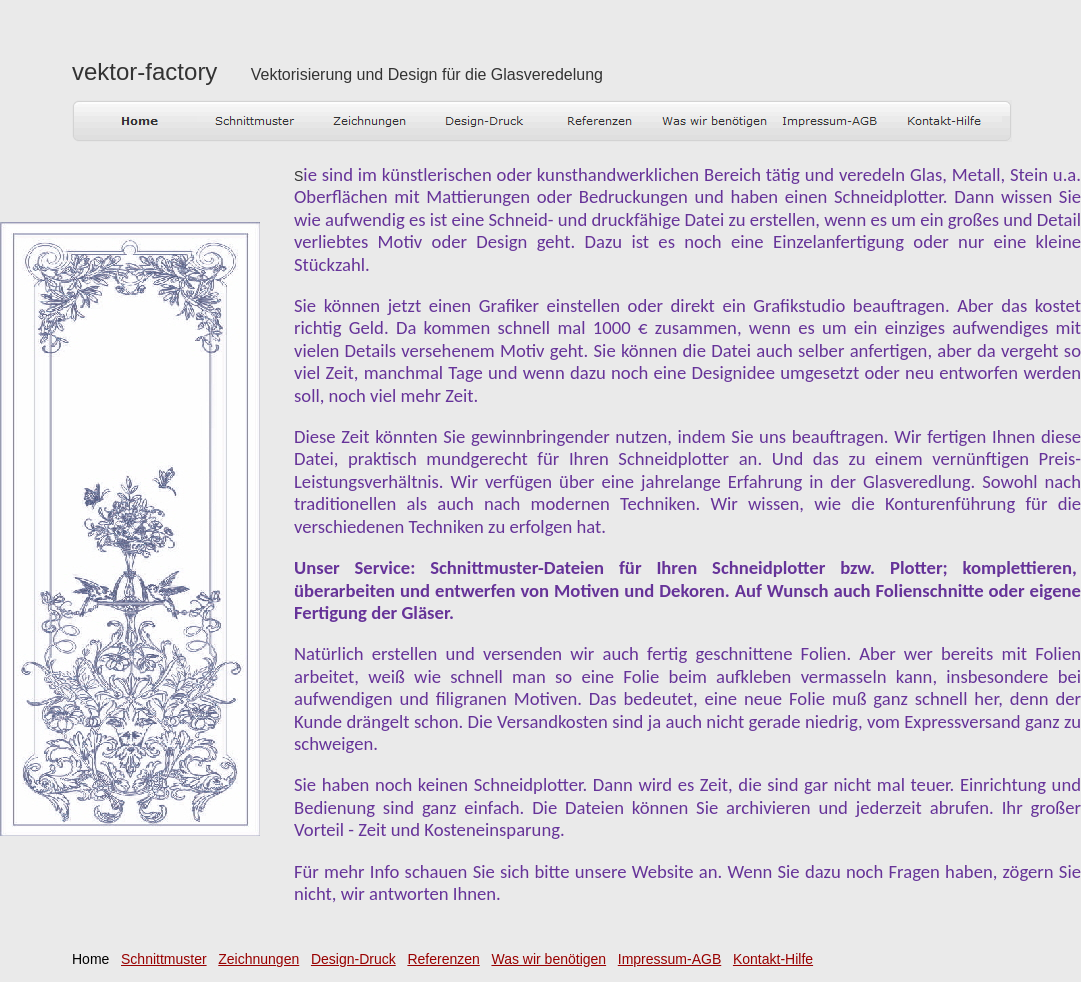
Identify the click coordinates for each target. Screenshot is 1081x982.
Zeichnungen (258, 959)
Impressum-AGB (669, 959)
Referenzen (443, 959)
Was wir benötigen (548, 959)
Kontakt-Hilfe (773, 959)
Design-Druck (353, 959)
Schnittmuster (164, 959)
